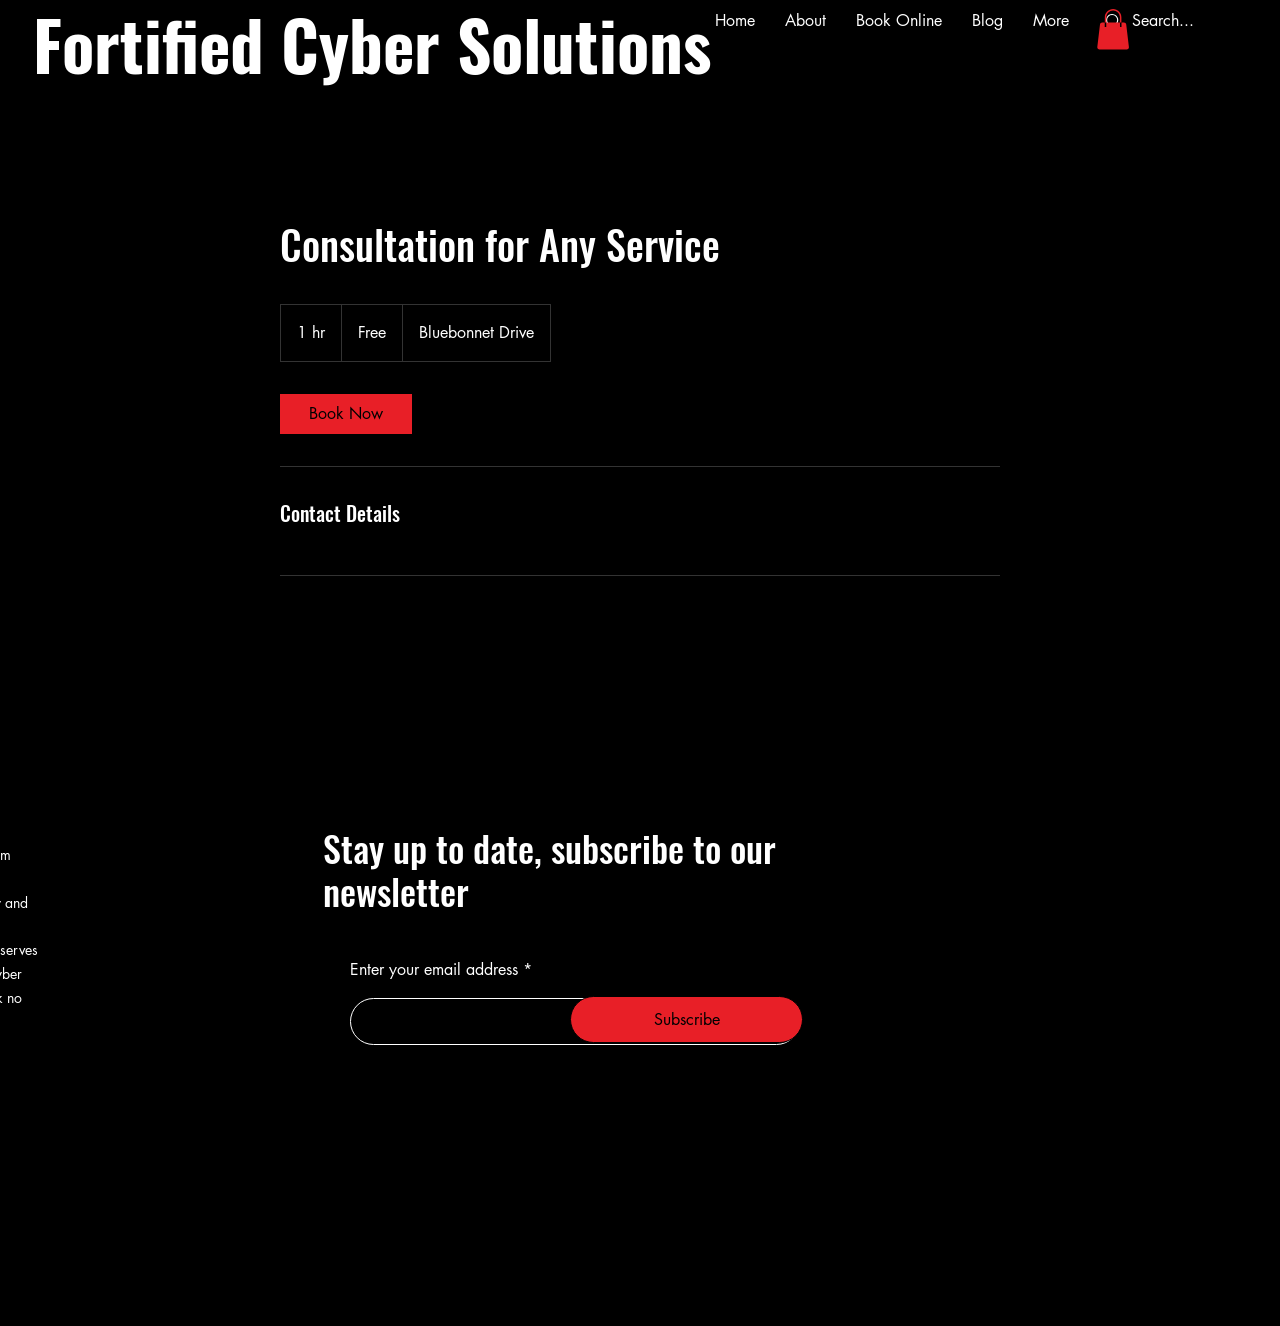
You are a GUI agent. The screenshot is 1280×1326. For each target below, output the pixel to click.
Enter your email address (434, 970)
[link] (346, 414)
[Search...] (1175, 21)
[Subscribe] (686, 1019)
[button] (1113, 29)
